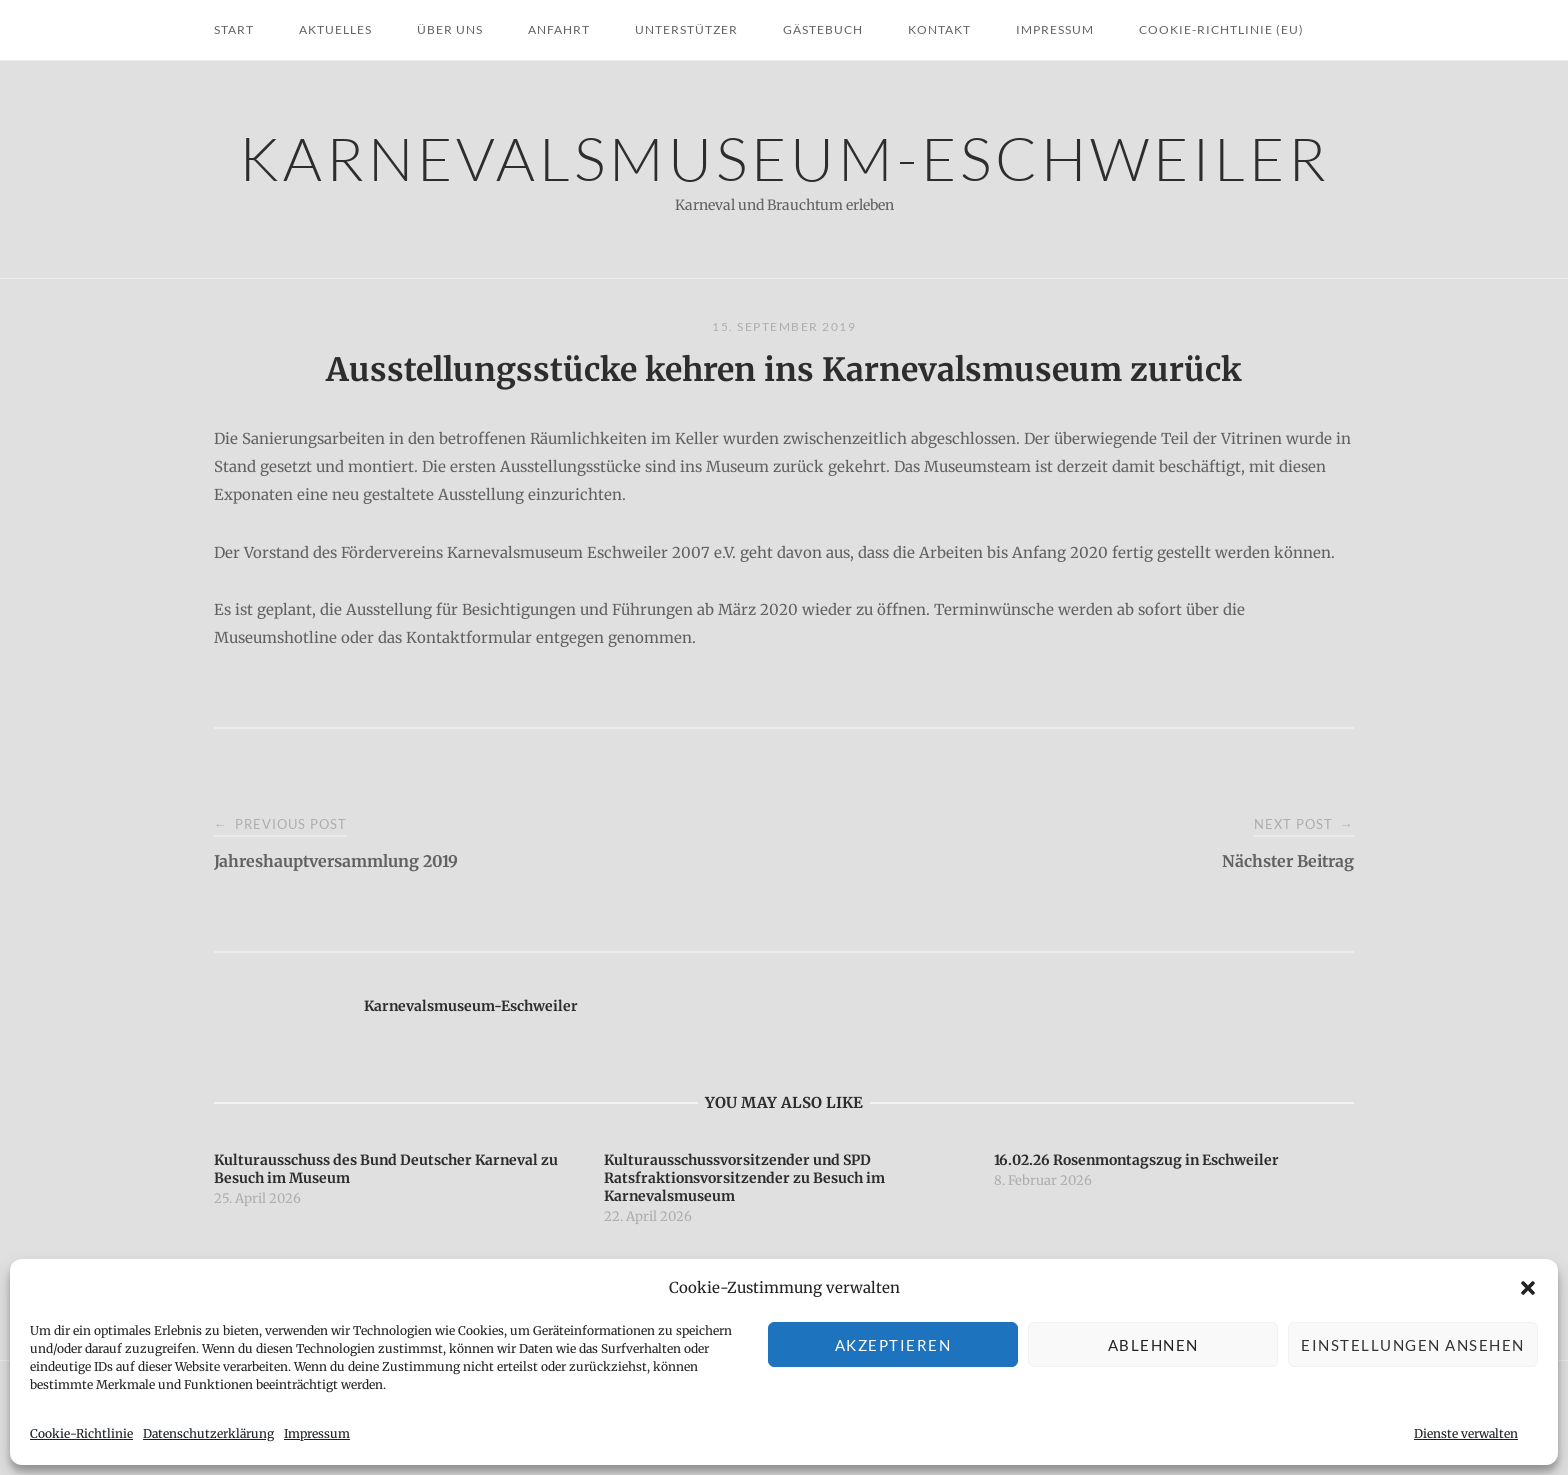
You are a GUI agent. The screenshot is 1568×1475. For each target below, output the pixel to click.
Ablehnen (1153, 1345)
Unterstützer (686, 29)
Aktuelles (335, 29)
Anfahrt (559, 29)
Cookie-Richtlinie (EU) (1221, 29)
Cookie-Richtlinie (81, 1433)
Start (234, 29)
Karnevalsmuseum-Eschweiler (784, 157)
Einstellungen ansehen (1413, 1345)
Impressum (317, 1433)
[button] (1528, 1288)
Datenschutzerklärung (208, 1433)
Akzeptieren (893, 1345)
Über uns (450, 29)
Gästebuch (823, 29)
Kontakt (939, 29)
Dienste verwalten (1466, 1433)
